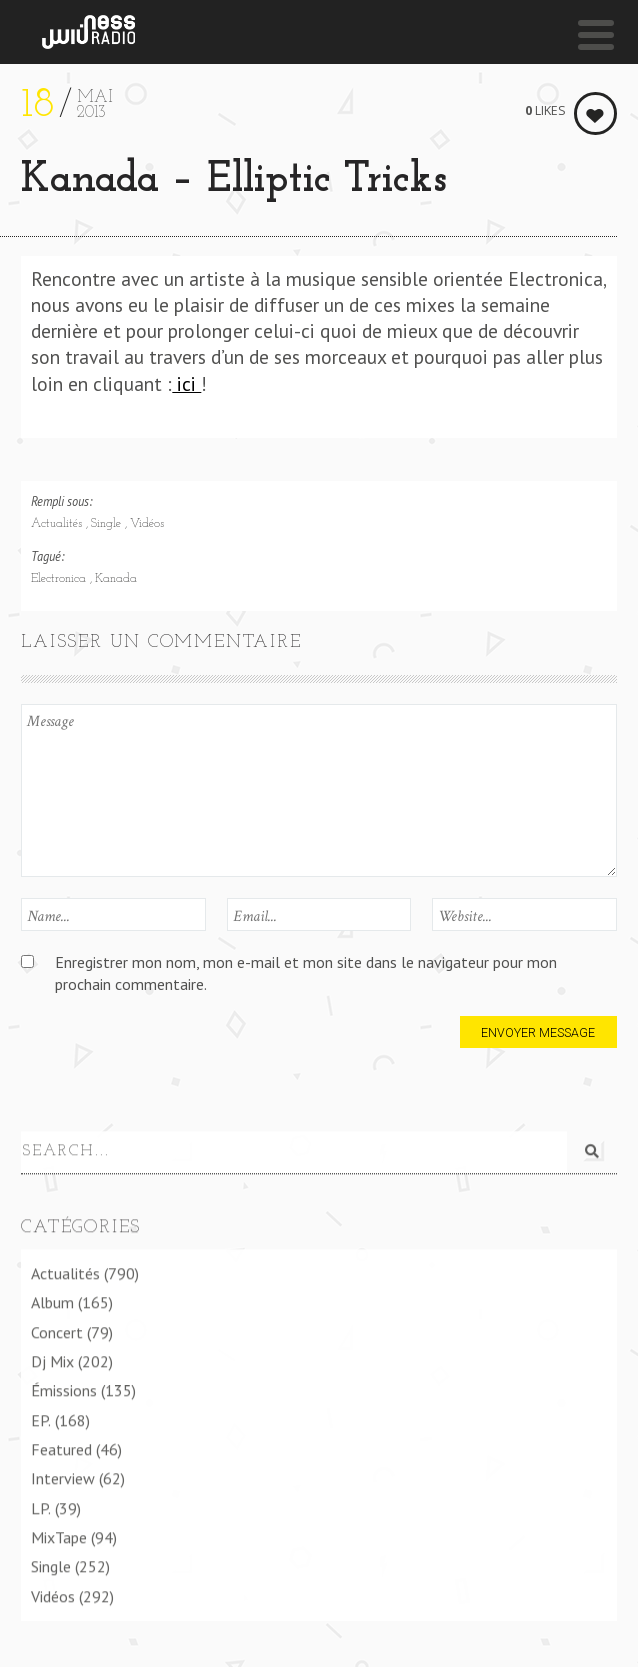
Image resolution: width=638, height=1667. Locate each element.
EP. (41, 1419)
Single (108, 524)
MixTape (59, 1536)
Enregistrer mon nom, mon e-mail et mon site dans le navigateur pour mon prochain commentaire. (306, 972)
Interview (63, 1478)
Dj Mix (52, 1360)
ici (186, 383)
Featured (61, 1448)
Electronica (60, 579)
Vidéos (147, 524)
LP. (41, 1507)
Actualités (58, 524)
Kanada (116, 579)
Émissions (64, 1390)
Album (52, 1302)
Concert (57, 1331)
